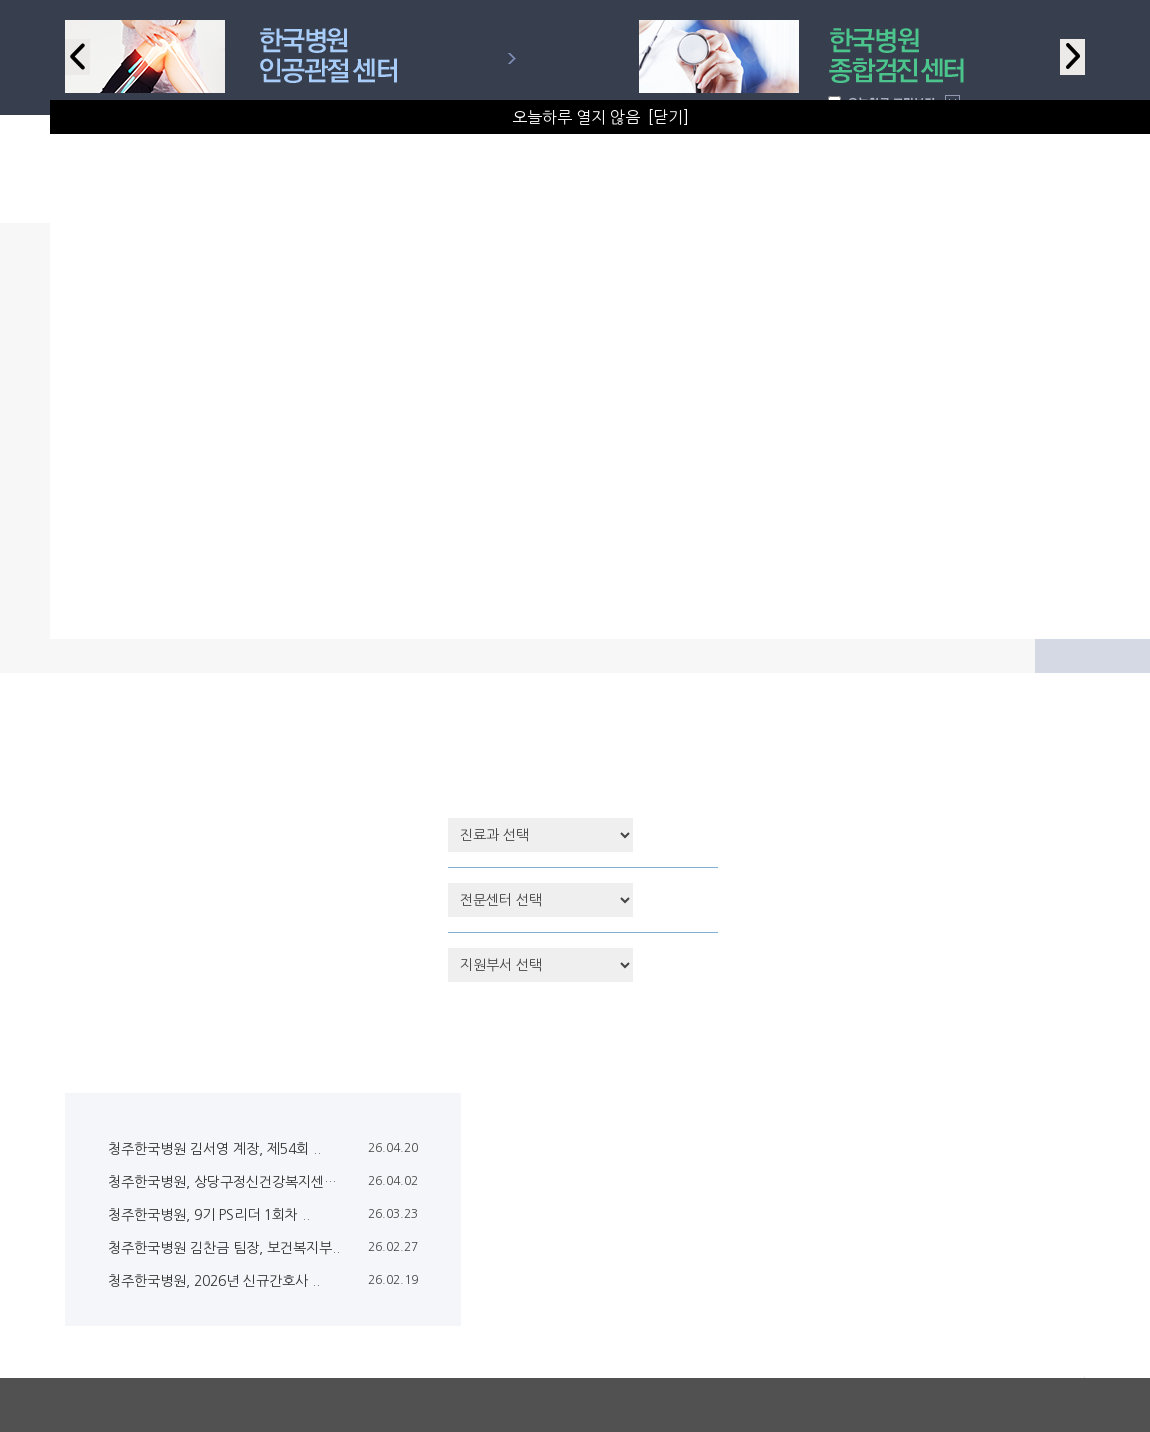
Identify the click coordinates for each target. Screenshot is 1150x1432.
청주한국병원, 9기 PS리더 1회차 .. (209, 1215)
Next (1072, 57)
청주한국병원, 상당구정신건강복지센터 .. (228, 1182)
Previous (77, 57)
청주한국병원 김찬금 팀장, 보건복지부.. (224, 1248)
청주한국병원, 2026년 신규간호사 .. (214, 1281)
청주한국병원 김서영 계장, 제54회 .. (214, 1149)
